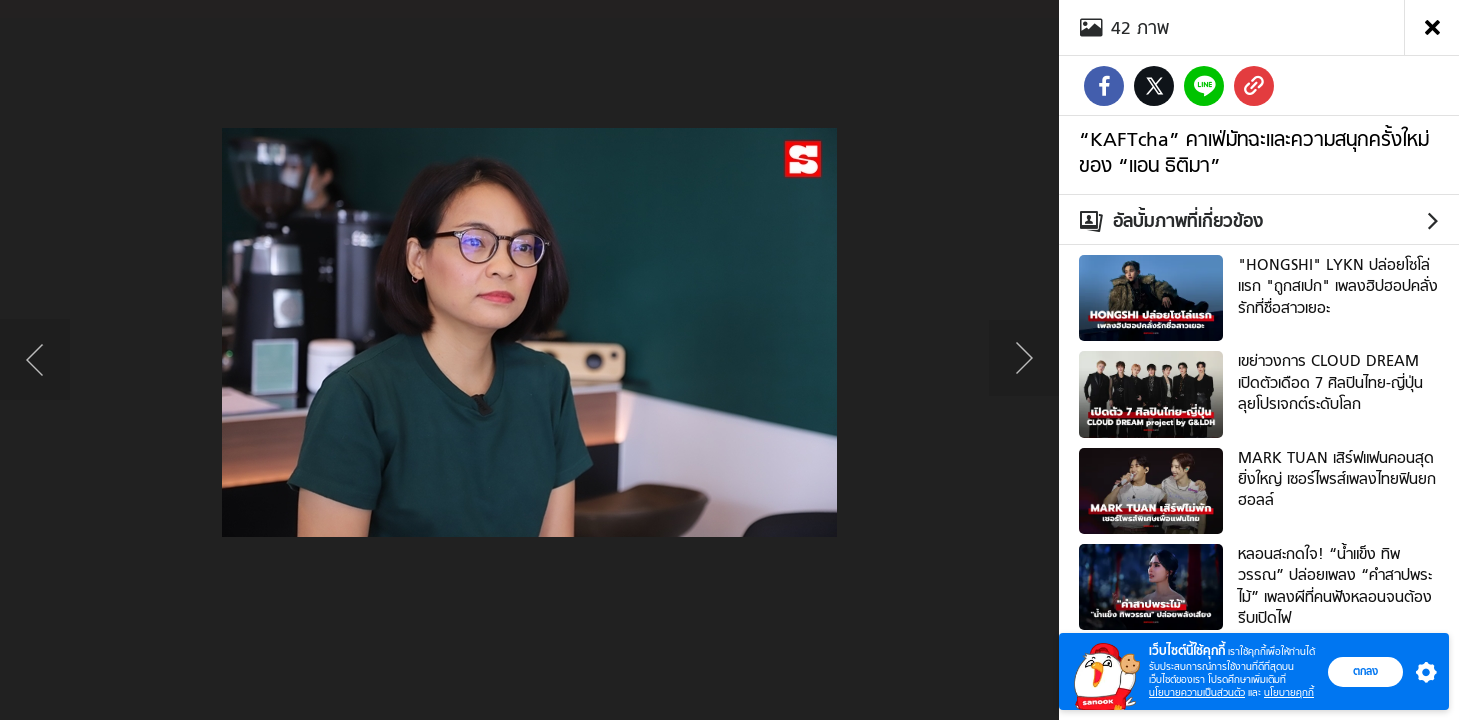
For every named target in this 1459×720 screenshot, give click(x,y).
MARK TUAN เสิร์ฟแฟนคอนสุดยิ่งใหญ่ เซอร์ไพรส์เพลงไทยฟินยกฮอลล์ (1337, 479)
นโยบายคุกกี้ (1289, 692)
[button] (1422, 672)
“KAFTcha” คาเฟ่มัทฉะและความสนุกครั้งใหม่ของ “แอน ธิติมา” (1254, 152)
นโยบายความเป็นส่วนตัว (1197, 692)
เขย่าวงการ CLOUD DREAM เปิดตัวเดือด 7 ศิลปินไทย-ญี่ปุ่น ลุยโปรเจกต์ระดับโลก (1330, 382)
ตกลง (1365, 671)
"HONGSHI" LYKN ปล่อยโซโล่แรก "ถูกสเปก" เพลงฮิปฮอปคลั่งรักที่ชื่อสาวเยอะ (1338, 286)
